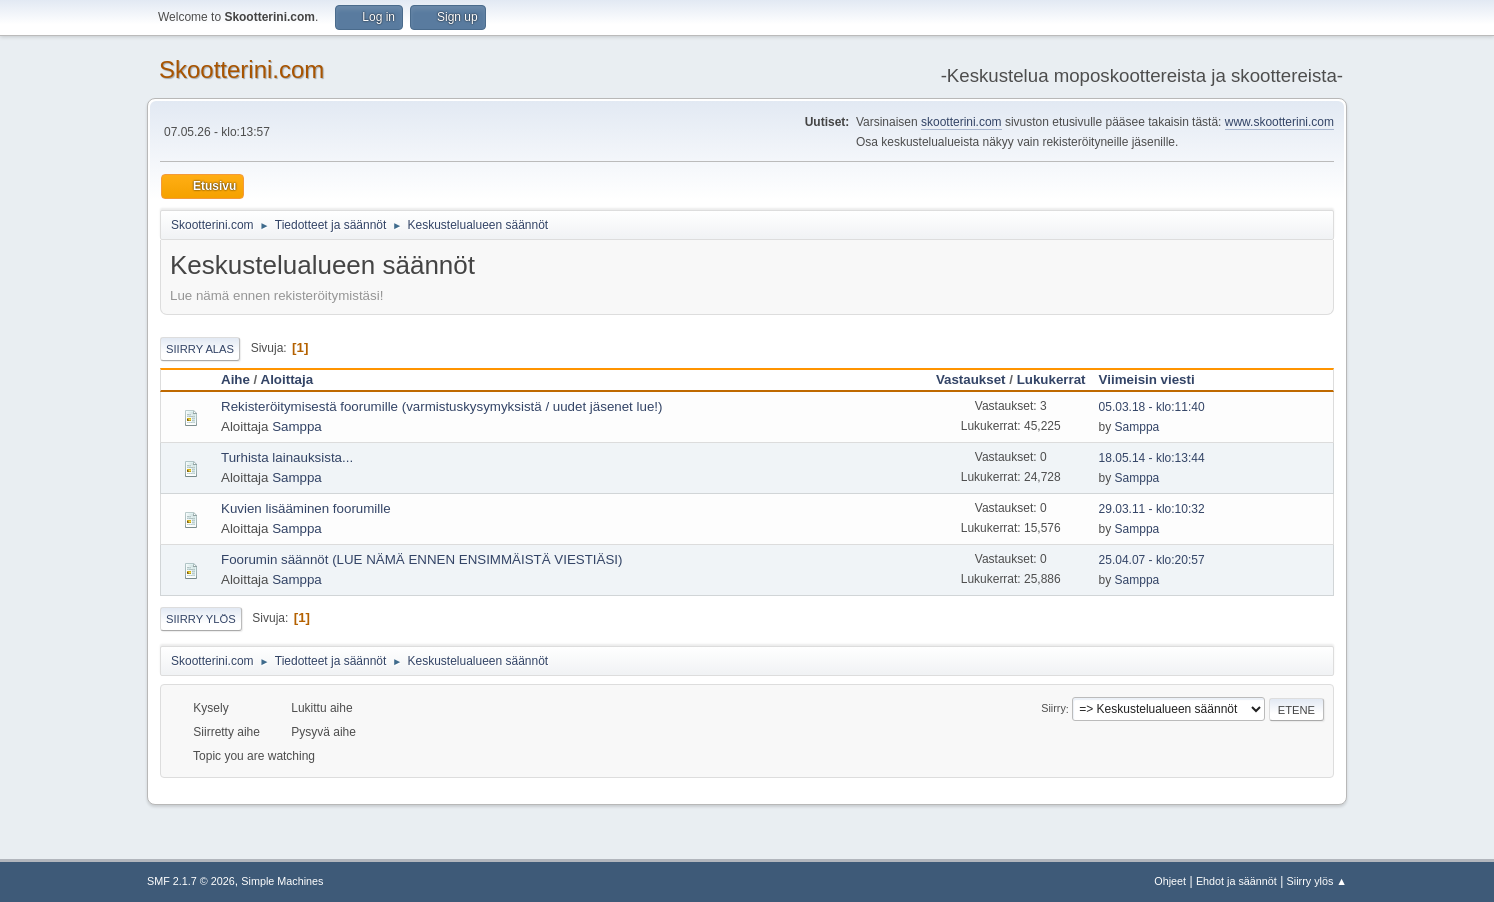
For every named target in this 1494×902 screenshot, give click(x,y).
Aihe (235, 379)
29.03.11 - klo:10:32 (1152, 509)
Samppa (297, 426)
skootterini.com (961, 122)
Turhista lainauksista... (287, 457)
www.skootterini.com (1279, 122)
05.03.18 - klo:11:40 (1152, 407)
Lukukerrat (1051, 379)
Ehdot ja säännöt (1236, 881)
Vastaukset (971, 379)
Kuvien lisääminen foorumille (306, 508)
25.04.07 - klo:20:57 (1152, 560)
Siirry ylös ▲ (1317, 881)
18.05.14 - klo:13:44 (1152, 458)
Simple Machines (282, 881)
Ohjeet (1170, 881)
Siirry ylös (201, 619)
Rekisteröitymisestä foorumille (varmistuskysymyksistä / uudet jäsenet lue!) (441, 406)
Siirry (1053, 709)
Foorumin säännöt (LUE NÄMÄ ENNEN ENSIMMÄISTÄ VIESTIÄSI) (421, 559)
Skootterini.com (241, 69)
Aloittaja (287, 379)
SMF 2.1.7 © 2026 (191, 881)
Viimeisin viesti (1156, 379)
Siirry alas (200, 349)
